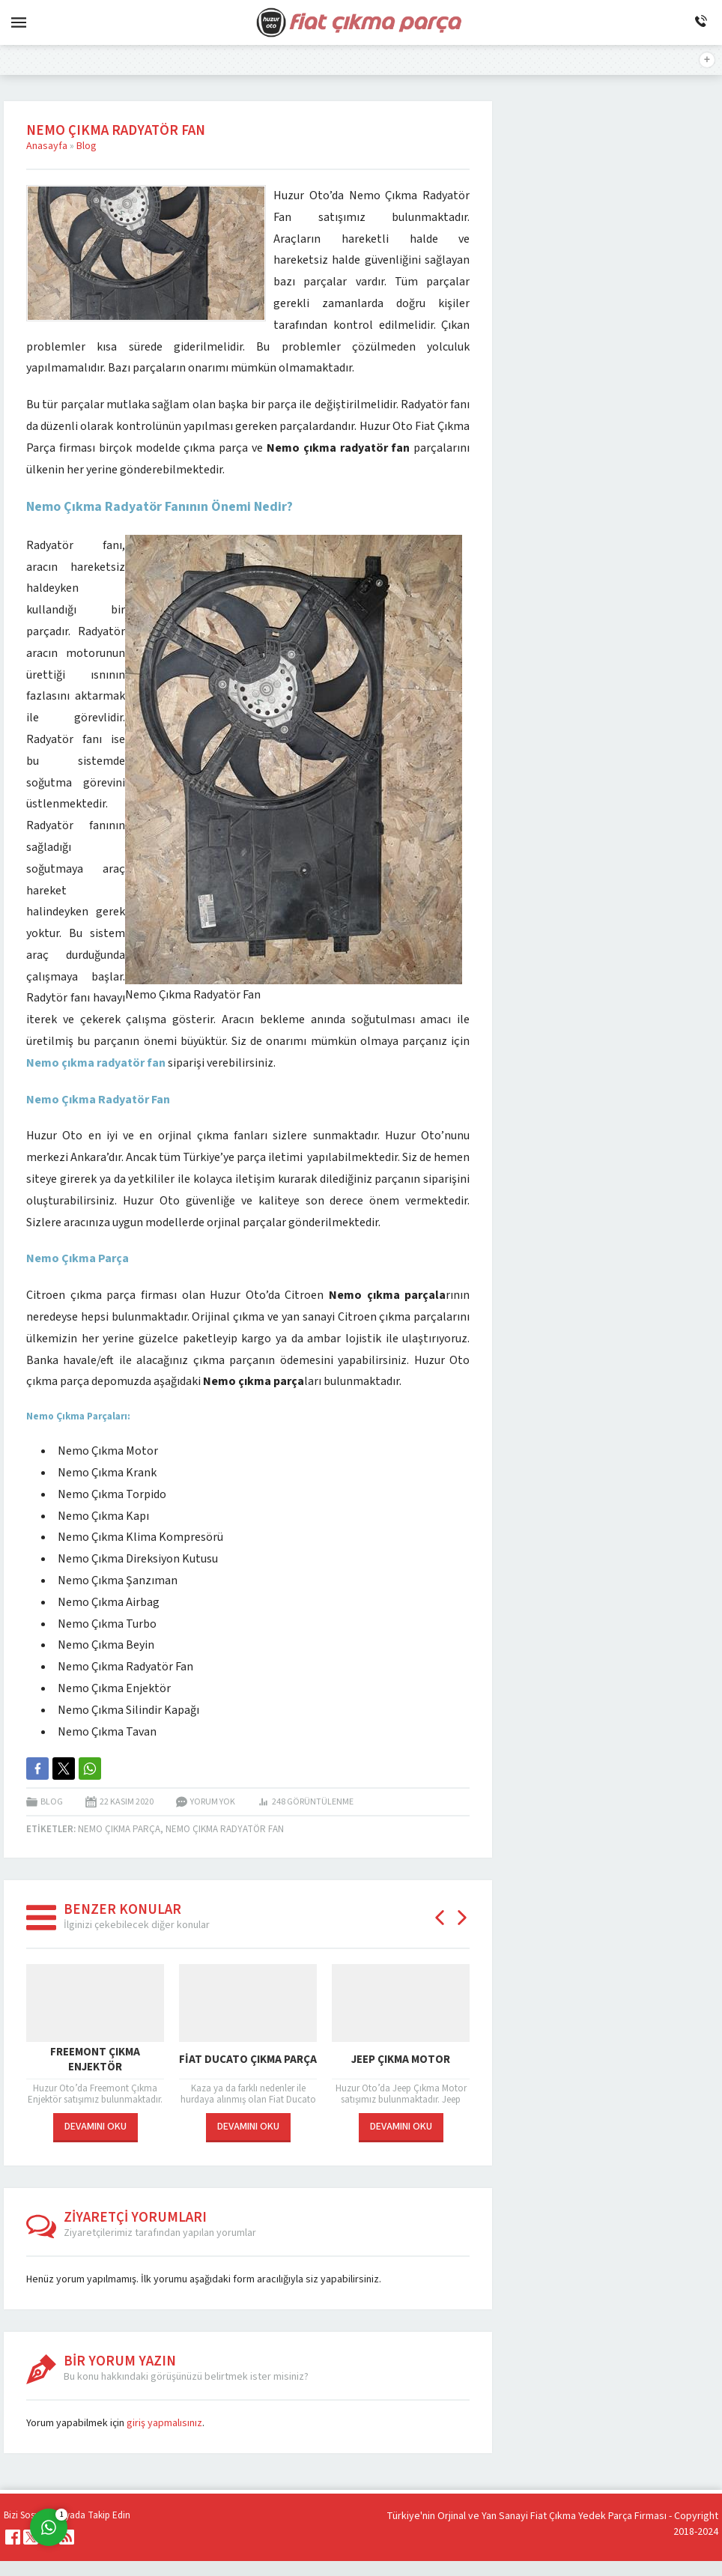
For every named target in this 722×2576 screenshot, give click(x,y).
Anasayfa (46, 146)
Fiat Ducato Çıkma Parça (248, 2060)
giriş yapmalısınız (164, 2423)
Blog (86, 146)
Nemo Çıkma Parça (119, 1829)
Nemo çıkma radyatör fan (225, 1829)
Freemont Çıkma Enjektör (95, 2061)
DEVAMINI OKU (95, 2127)
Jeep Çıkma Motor (400, 2060)
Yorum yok (212, 1801)
